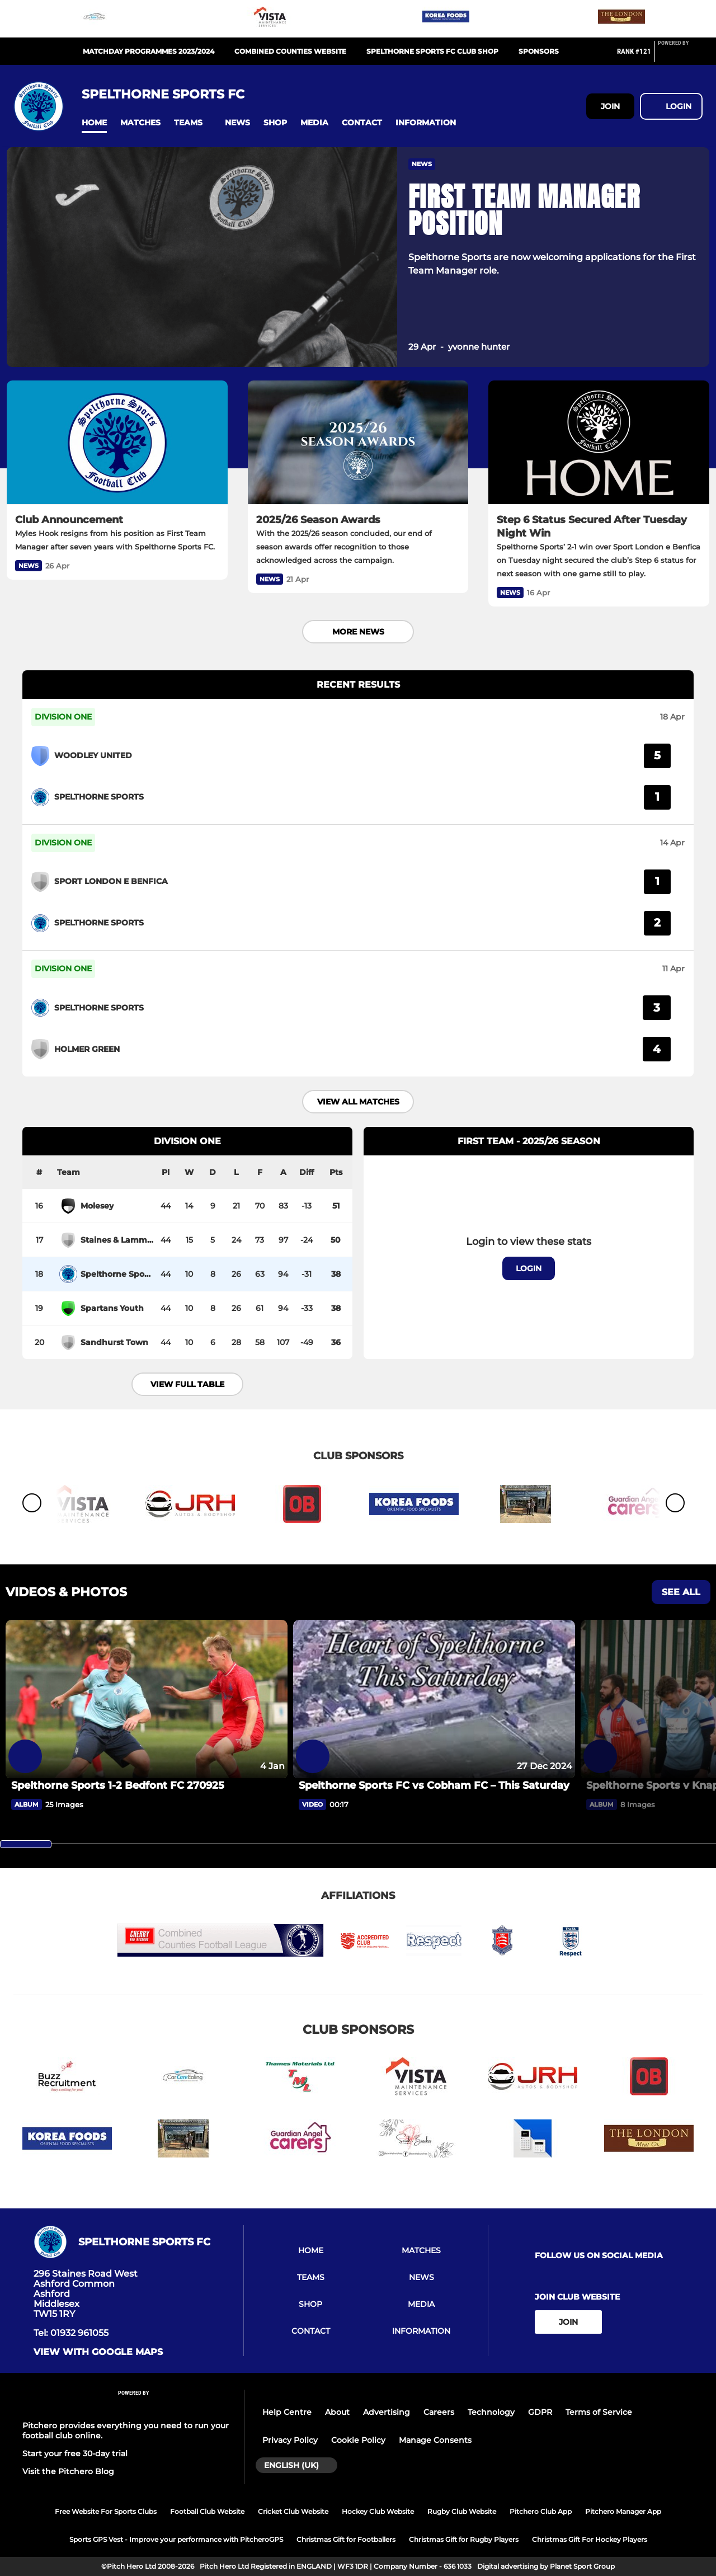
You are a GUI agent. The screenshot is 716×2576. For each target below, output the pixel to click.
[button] (94, 123)
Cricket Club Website (293, 2511)
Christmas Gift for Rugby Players (464, 2539)
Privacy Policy (290, 2440)
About (337, 2412)
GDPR (540, 2412)
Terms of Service (599, 2412)
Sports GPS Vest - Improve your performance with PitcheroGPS (176, 2539)
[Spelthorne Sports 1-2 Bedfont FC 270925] (147, 1699)
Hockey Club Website (378, 2511)
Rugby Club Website (461, 2511)
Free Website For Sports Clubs (106, 2511)
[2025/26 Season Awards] (358, 442)
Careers (438, 2412)
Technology (491, 2412)
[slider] (25, 1844)
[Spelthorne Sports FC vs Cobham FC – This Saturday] (434, 1699)
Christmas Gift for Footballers (345, 2539)
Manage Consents (435, 2440)
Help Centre (287, 2412)
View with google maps (98, 2352)
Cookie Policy (358, 2440)
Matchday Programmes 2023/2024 (148, 51)
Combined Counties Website (290, 51)
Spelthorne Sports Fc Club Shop (432, 51)
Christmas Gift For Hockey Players (589, 2539)
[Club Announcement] (117, 442)
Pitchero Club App (541, 2511)
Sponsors (539, 51)
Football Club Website (207, 2511)
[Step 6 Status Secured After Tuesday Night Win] (598, 442)
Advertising (386, 2412)
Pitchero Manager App (623, 2511)
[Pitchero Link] (680, 56)
